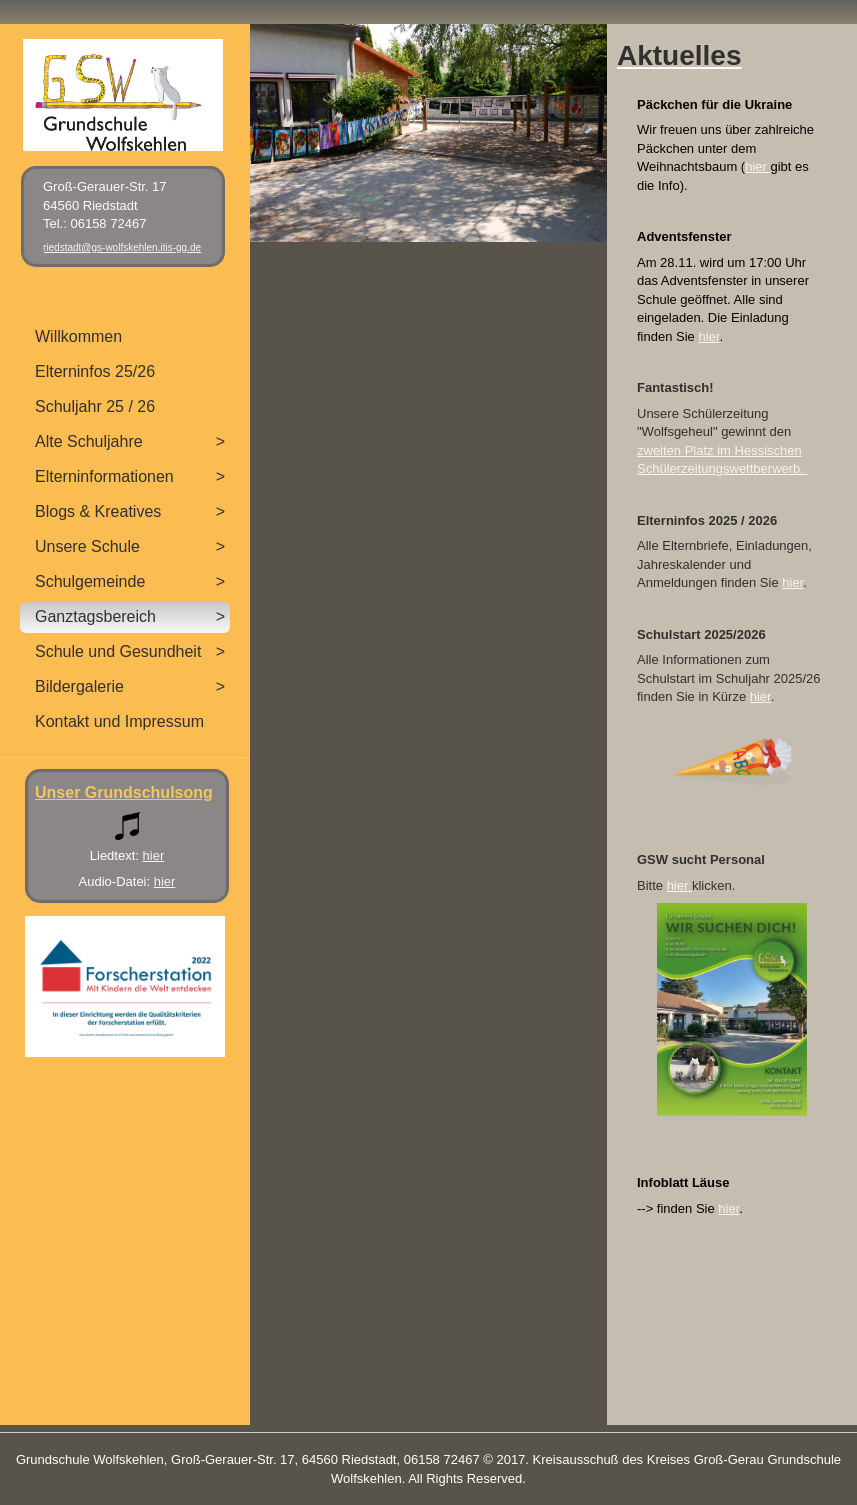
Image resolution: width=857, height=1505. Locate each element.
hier (757, 166)
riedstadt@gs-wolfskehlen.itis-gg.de (122, 247)
